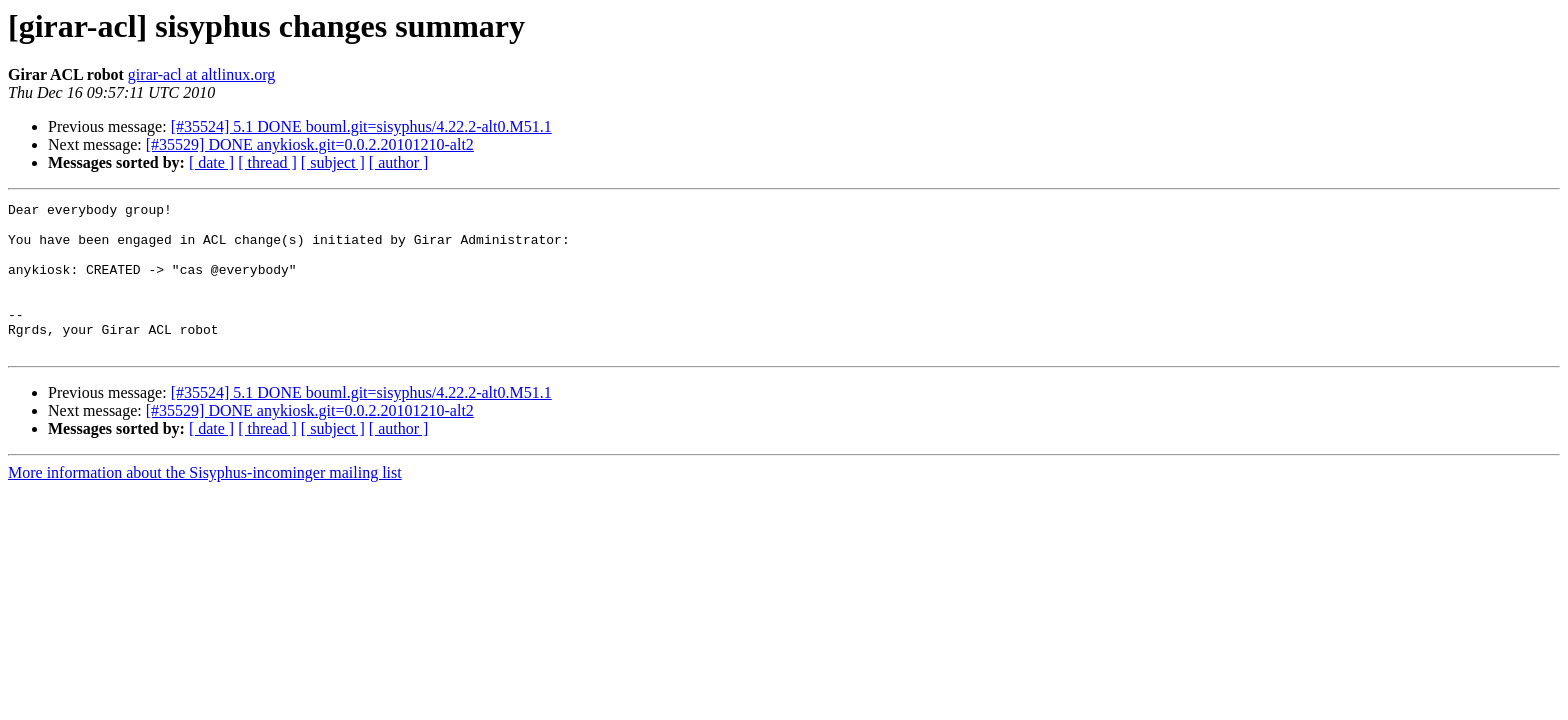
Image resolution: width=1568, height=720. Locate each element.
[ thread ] (267, 162)
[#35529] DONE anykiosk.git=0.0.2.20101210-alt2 (310, 144)
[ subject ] (333, 162)
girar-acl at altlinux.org (201, 74)
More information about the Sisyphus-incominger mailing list (205, 502)
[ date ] (211, 162)
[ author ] (399, 162)
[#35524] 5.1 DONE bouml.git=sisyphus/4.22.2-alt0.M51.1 (361, 126)
